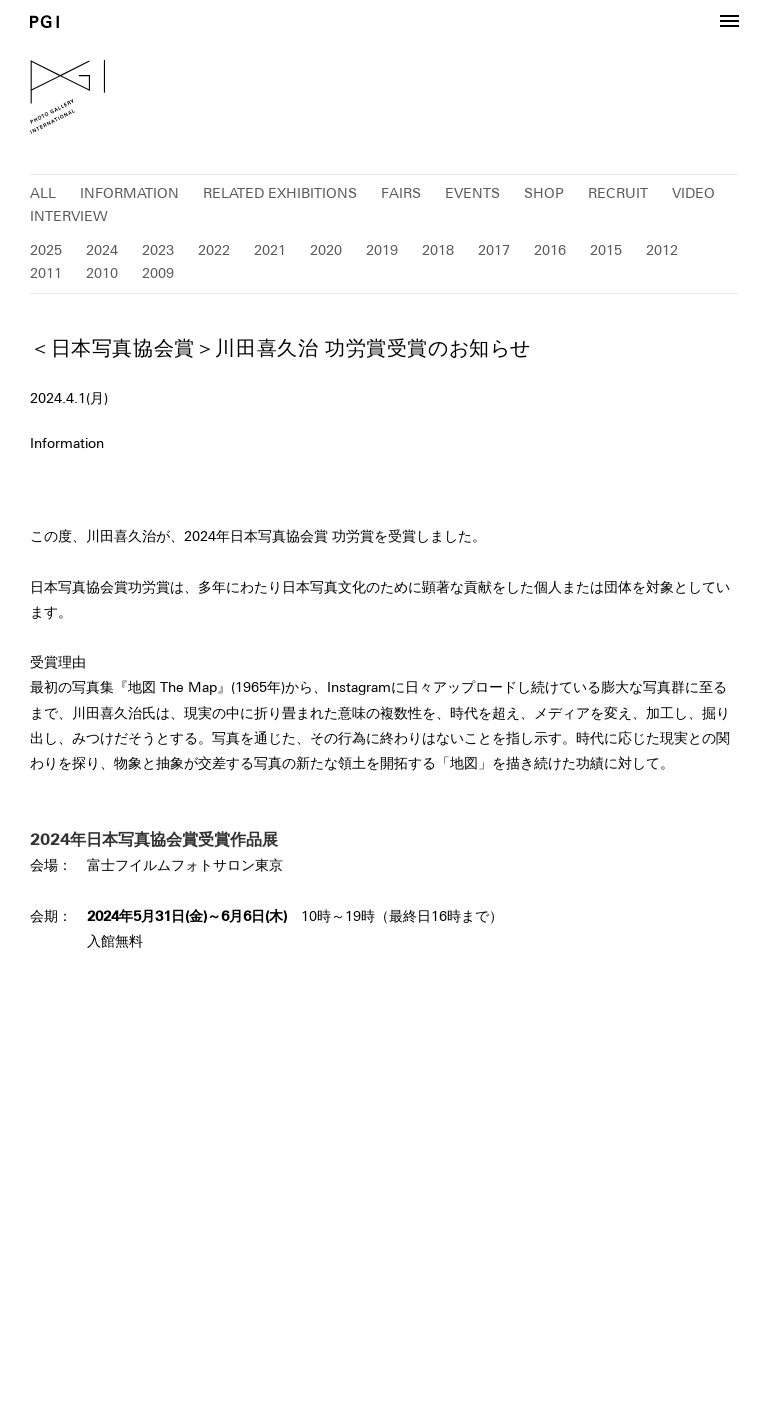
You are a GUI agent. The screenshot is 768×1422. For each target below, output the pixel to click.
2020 (326, 250)
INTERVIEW (69, 216)
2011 (46, 273)
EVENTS (472, 193)
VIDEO (693, 193)
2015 (606, 250)
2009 (158, 273)
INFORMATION (129, 193)
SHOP (544, 193)
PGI (44, 21)
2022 (214, 250)
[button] (729, 22)
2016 (550, 250)
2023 (158, 250)
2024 (102, 250)
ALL (43, 193)
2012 (662, 250)
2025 (46, 250)
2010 (102, 273)
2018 (438, 250)
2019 (382, 250)
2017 (494, 250)
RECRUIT (618, 193)
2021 (270, 250)
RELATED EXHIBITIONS (280, 193)
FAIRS (401, 193)
